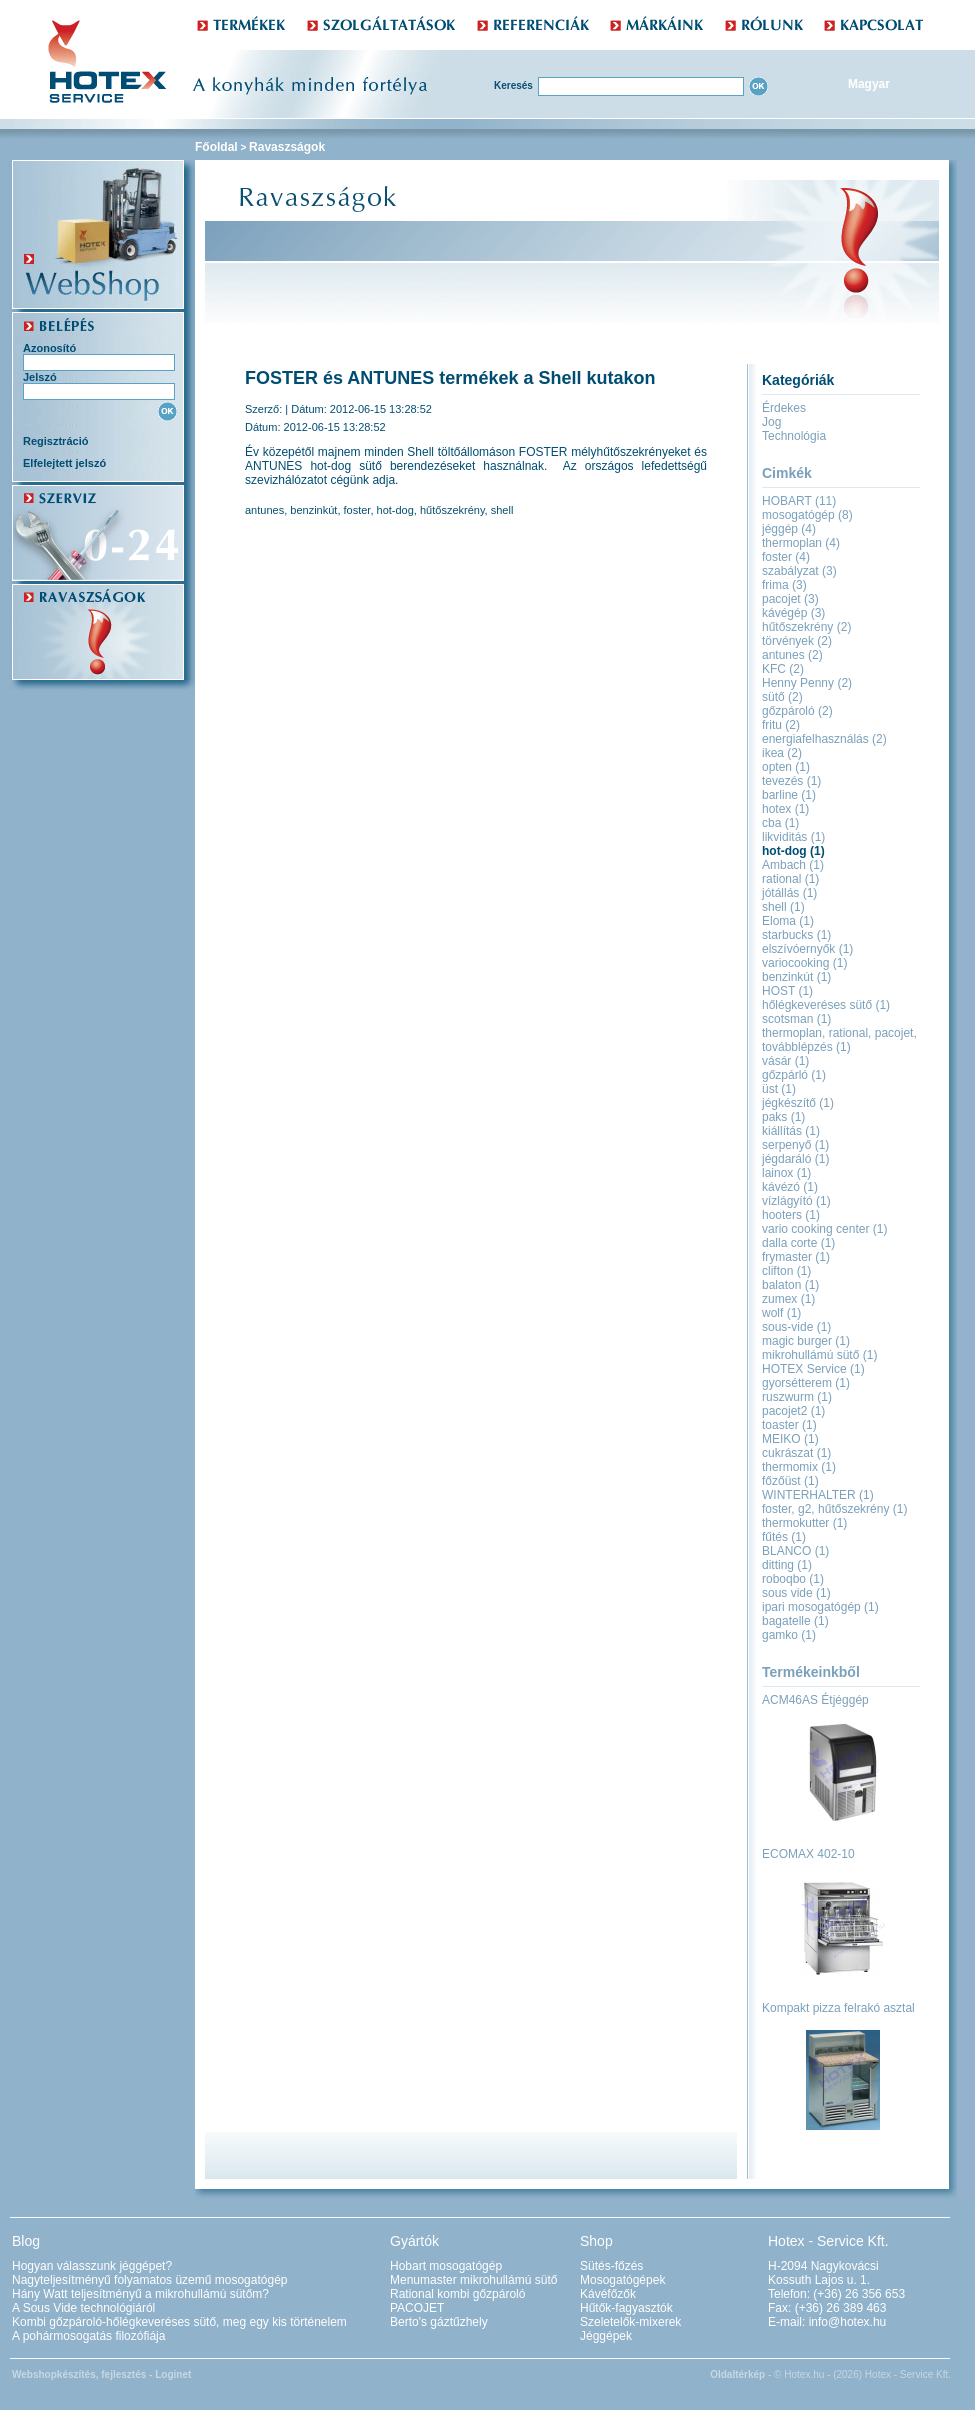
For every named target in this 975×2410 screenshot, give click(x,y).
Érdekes (784, 408)
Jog (771, 422)
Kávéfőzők (608, 2294)
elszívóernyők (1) (807, 949)
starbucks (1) (796, 935)
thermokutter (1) (804, 1523)
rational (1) (790, 879)
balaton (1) (790, 1285)
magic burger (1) (806, 1341)
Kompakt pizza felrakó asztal (838, 2008)
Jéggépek (606, 2336)
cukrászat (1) (796, 1453)
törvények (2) (797, 641)
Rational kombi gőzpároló (457, 2294)
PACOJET (417, 2308)
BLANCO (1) (795, 1551)
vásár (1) (785, 1061)
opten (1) (786, 767)
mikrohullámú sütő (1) (819, 1355)
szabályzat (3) (799, 571)
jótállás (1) (789, 893)
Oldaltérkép (737, 2374)
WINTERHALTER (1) (818, 1495)
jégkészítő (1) (798, 1103)
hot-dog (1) (793, 851)
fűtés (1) (784, 1537)
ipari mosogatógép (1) (820, 1607)
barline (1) (789, 795)
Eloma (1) (788, 921)
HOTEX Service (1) (813, 1369)
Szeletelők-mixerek (630, 2322)
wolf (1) (781, 1313)
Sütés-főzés (611, 2266)
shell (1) (783, 907)
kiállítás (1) (791, 1131)
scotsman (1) (796, 1019)
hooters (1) (791, 1215)
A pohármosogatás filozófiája (88, 2336)
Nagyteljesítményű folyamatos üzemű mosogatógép (149, 2280)
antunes (264, 510)
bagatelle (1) (795, 1621)
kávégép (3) (793, 613)
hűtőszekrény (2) (806, 627)
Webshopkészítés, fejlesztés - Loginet (101, 2374)
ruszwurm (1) (797, 1397)
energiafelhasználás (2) (824, 739)
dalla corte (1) (798, 1243)
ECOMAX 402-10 (808, 1854)
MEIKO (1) (790, 1439)
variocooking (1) (804, 963)
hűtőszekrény (452, 510)
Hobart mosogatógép (446, 2266)
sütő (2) (782, 697)
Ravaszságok (287, 147)
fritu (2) (781, 725)
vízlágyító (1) (796, 1201)
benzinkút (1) (796, 977)
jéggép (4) (789, 529)
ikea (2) (782, 753)
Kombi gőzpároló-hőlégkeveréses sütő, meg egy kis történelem (179, 2322)
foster (357, 510)
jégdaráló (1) (795, 1159)
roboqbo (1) (793, 1579)
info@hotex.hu (848, 2322)
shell (502, 510)
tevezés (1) (791, 781)
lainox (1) (786, 1173)
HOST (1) (787, 991)
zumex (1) (788, 1299)
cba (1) (780, 823)
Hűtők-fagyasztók (626, 2308)
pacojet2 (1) (793, 1411)
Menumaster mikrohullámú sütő (473, 2280)
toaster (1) (789, 1425)
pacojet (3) (790, 599)
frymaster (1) (796, 1257)
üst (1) (779, 1089)
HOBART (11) (799, 501)
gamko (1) (789, 1635)
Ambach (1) (793, 865)
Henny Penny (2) (807, 683)
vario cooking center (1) (824, 1229)
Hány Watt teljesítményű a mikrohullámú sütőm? (140, 2294)
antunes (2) (792, 655)
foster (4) (786, 557)
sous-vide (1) (796, 1327)
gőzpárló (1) (794, 1075)
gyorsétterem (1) (806, 1383)
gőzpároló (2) (797, 711)
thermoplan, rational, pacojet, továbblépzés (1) (839, 1040)
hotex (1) (785, 809)
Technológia (794, 436)
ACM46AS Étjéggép (815, 1700)
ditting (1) (787, 1565)
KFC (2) (783, 669)
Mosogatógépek (622, 2280)
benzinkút (313, 510)
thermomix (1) (799, 1467)
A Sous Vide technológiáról (83, 2308)
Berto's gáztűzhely (439, 2322)
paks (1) (783, 1117)
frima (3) (784, 585)
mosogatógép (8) (807, 515)
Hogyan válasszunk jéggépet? (92, 2266)
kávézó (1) (790, 1187)
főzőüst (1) (790, 1481)
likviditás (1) (793, 837)
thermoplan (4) (801, 543)
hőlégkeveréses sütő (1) (826, 1005)
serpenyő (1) (795, 1145)
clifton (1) (786, 1271)
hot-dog (395, 510)
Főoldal (216, 147)
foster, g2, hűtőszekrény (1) (834, 1509)
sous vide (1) (796, 1593)
